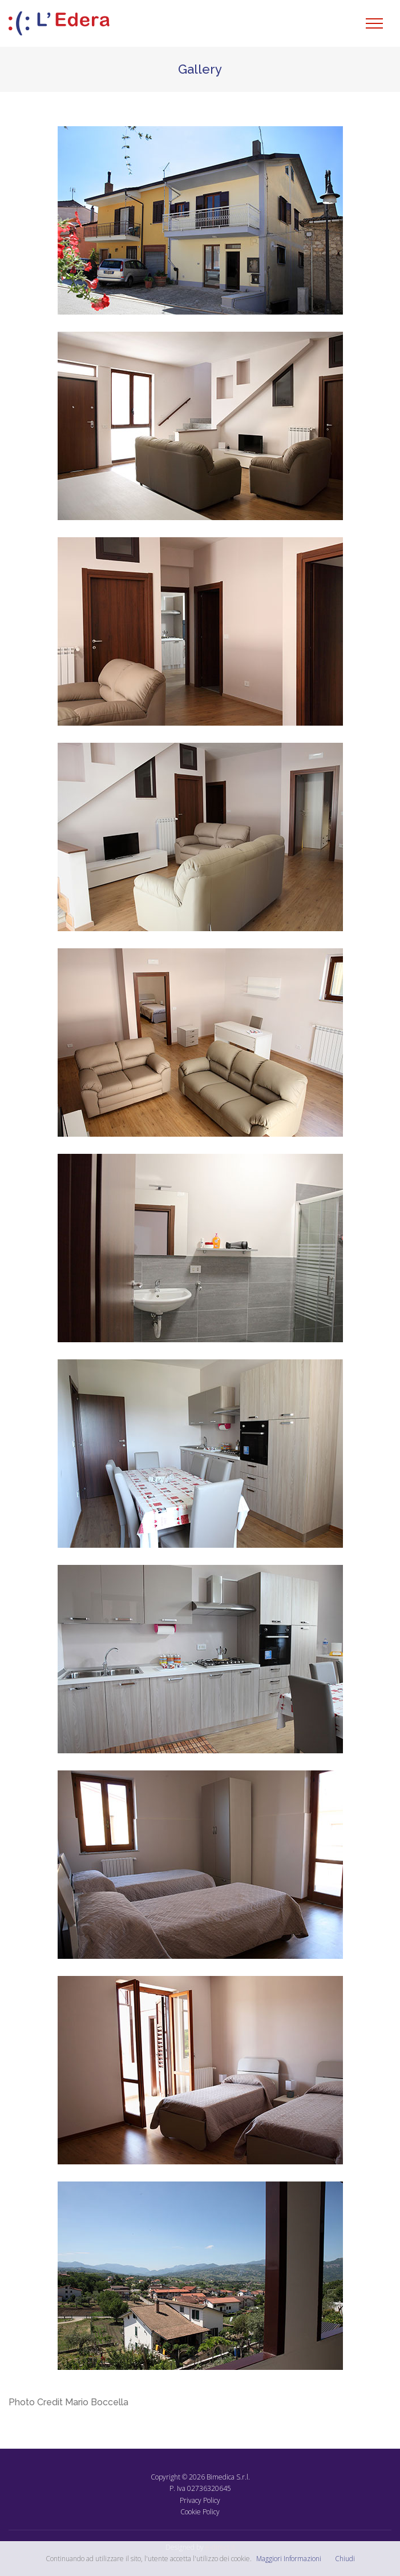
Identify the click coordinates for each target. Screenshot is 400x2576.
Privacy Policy (200, 2500)
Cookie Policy (200, 2512)
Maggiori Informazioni (288, 2558)
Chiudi (345, 2558)
